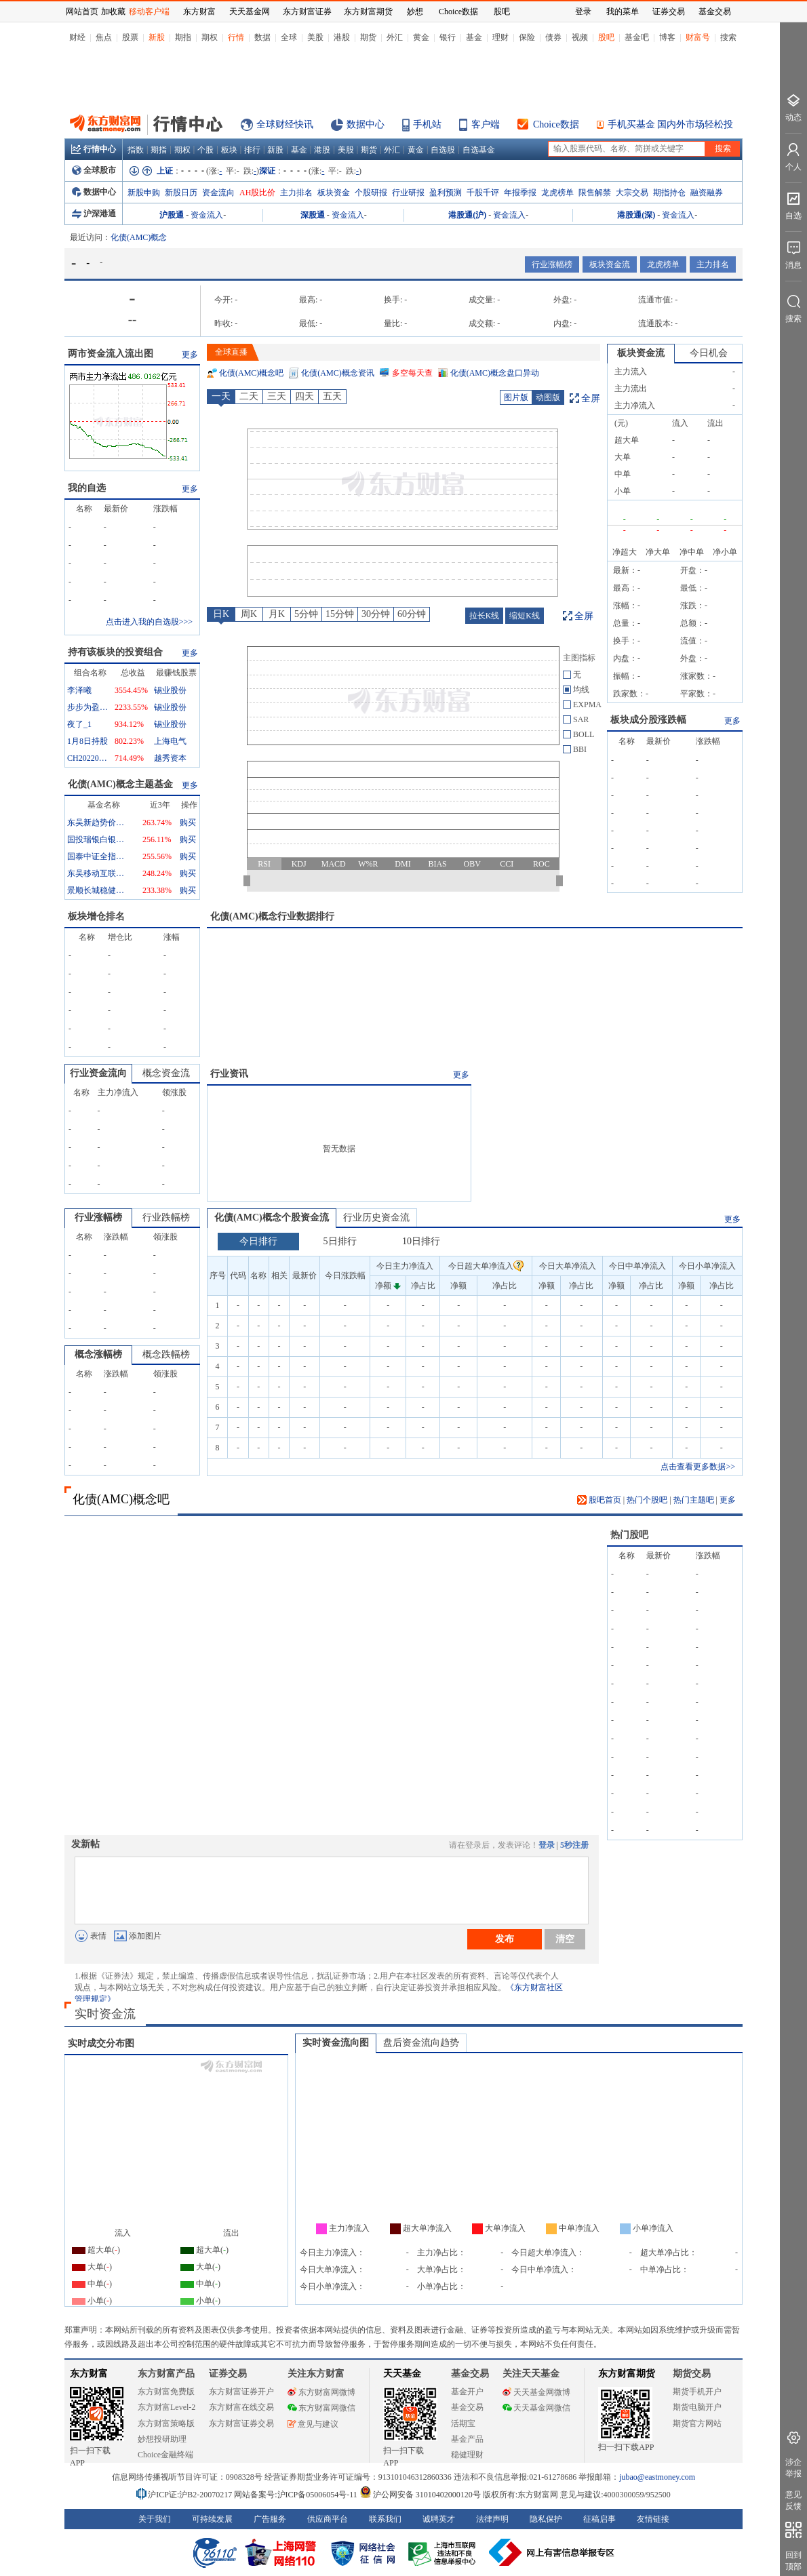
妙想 (415, 11)
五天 (332, 396)
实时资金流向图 (335, 2043)
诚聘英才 (438, 2519)
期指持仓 (669, 192)
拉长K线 (484, 615)
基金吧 (637, 37)
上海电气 (170, 741)
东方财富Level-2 (166, 2407)
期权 (209, 37)
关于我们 (154, 2519)
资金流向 (218, 192)
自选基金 (478, 150)
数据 (262, 37)
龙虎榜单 (557, 192)
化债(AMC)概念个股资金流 (271, 1217)
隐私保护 (546, 2519)
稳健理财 (467, 2454)
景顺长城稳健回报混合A (97, 890)
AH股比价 (257, 192)
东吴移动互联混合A (97, 873)
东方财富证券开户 (241, 2391)
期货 (368, 37)
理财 (500, 37)
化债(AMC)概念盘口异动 (494, 373)
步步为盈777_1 (87, 707)
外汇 (395, 37)
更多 (190, 354)
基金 (474, 37)
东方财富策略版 (166, 2423)
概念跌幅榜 (166, 1354)
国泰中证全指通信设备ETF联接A (97, 856)
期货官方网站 (697, 2423)
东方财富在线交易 (241, 2407)
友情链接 (653, 2519)
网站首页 (82, 11)
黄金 (421, 37)
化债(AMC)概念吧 (251, 373)
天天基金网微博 (536, 2392)
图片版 (516, 397)
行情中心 (93, 149)
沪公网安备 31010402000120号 (420, 2494)
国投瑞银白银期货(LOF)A (97, 839)
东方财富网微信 (321, 2408)
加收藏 (113, 11)
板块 (229, 150)
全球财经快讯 (284, 124)
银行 (447, 37)
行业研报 (408, 192)
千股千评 (483, 192)
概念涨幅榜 (98, 1354)
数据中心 (366, 124)
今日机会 (709, 353)
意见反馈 (793, 2500)
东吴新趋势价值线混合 (97, 822)
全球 (289, 37)
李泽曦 (79, 690)
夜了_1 (79, 724)
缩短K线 (524, 615)
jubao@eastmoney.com (657, 2477)
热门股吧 (629, 1535)
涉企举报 (793, 2467)
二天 (248, 396)
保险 (527, 37)
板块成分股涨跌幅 (648, 720)
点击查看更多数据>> (698, 1466)
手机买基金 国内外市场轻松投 (671, 124)
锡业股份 (170, 690)
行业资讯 (229, 1074)
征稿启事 (599, 2519)
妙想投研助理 (162, 2439)
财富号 (698, 37)
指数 (135, 150)
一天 (221, 396)
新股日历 (181, 192)
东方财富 (89, 2374)
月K (277, 614)
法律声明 (492, 2519)
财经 (77, 37)
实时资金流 (105, 2014)
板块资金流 (609, 264)
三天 (276, 396)
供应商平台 (327, 2519)
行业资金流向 (98, 1073)
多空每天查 (412, 373)
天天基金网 (249, 11)
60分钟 (411, 614)
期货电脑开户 (697, 2407)
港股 (342, 37)
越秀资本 (170, 758)
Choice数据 (556, 124)
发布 (504, 1938)
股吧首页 (599, 1500)
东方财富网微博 (321, 2392)
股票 (130, 37)
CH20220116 (87, 758)
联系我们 (385, 2519)
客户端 (485, 124)
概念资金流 (166, 1073)
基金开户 (467, 2391)
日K (221, 614)
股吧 (606, 37)
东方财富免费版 (166, 2391)
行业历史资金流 (376, 1217)
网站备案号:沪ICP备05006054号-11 (296, 2494)
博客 (667, 37)
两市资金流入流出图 (110, 354)
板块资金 (333, 192)
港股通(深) (636, 215)
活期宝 (463, 2423)
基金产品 (467, 2439)
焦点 (104, 37)
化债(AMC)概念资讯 (337, 373)
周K (249, 614)
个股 (205, 150)
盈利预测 (445, 192)
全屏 (590, 398)
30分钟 (375, 614)
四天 (304, 396)
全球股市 (94, 170)
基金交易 (467, 2407)
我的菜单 (622, 11)
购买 (188, 822)
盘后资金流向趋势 (421, 2043)
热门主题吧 (693, 1500)
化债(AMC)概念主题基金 (120, 784)
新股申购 (143, 192)
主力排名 (296, 192)
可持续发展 (212, 2519)
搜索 (728, 37)
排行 (252, 150)
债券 (553, 37)
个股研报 (371, 192)
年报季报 (520, 192)
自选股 (443, 150)
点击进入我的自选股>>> (149, 622)
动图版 (548, 397)
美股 (315, 37)
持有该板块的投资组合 (115, 652)
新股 (157, 37)
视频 (580, 37)
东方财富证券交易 (241, 2423)
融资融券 (706, 192)
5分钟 (306, 614)
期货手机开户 (697, 2391)
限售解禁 (594, 192)
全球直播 (231, 352)
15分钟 (340, 614)
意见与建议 (313, 2424)
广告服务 (270, 2519)
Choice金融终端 (165, 2454)
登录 (546, 1845)
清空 (564, 1938)
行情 (236, 37)
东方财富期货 (626, 2374)
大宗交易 (632, 192)
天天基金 (402, 2374)
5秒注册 (574, 1845)
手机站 (427, 124)
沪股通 (171, 215)
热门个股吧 (647, 1500)
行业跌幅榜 (166, 1217)
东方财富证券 (307, 11)
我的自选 (87, 488)
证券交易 (668, 11)
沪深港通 (94, 213)
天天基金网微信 (536, 2408)
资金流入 (207, 215)
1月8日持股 (87, 741)
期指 (183, 37)
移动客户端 (149, 11)
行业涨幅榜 (552, 264)
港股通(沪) (467, 215)
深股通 (312, 215)
